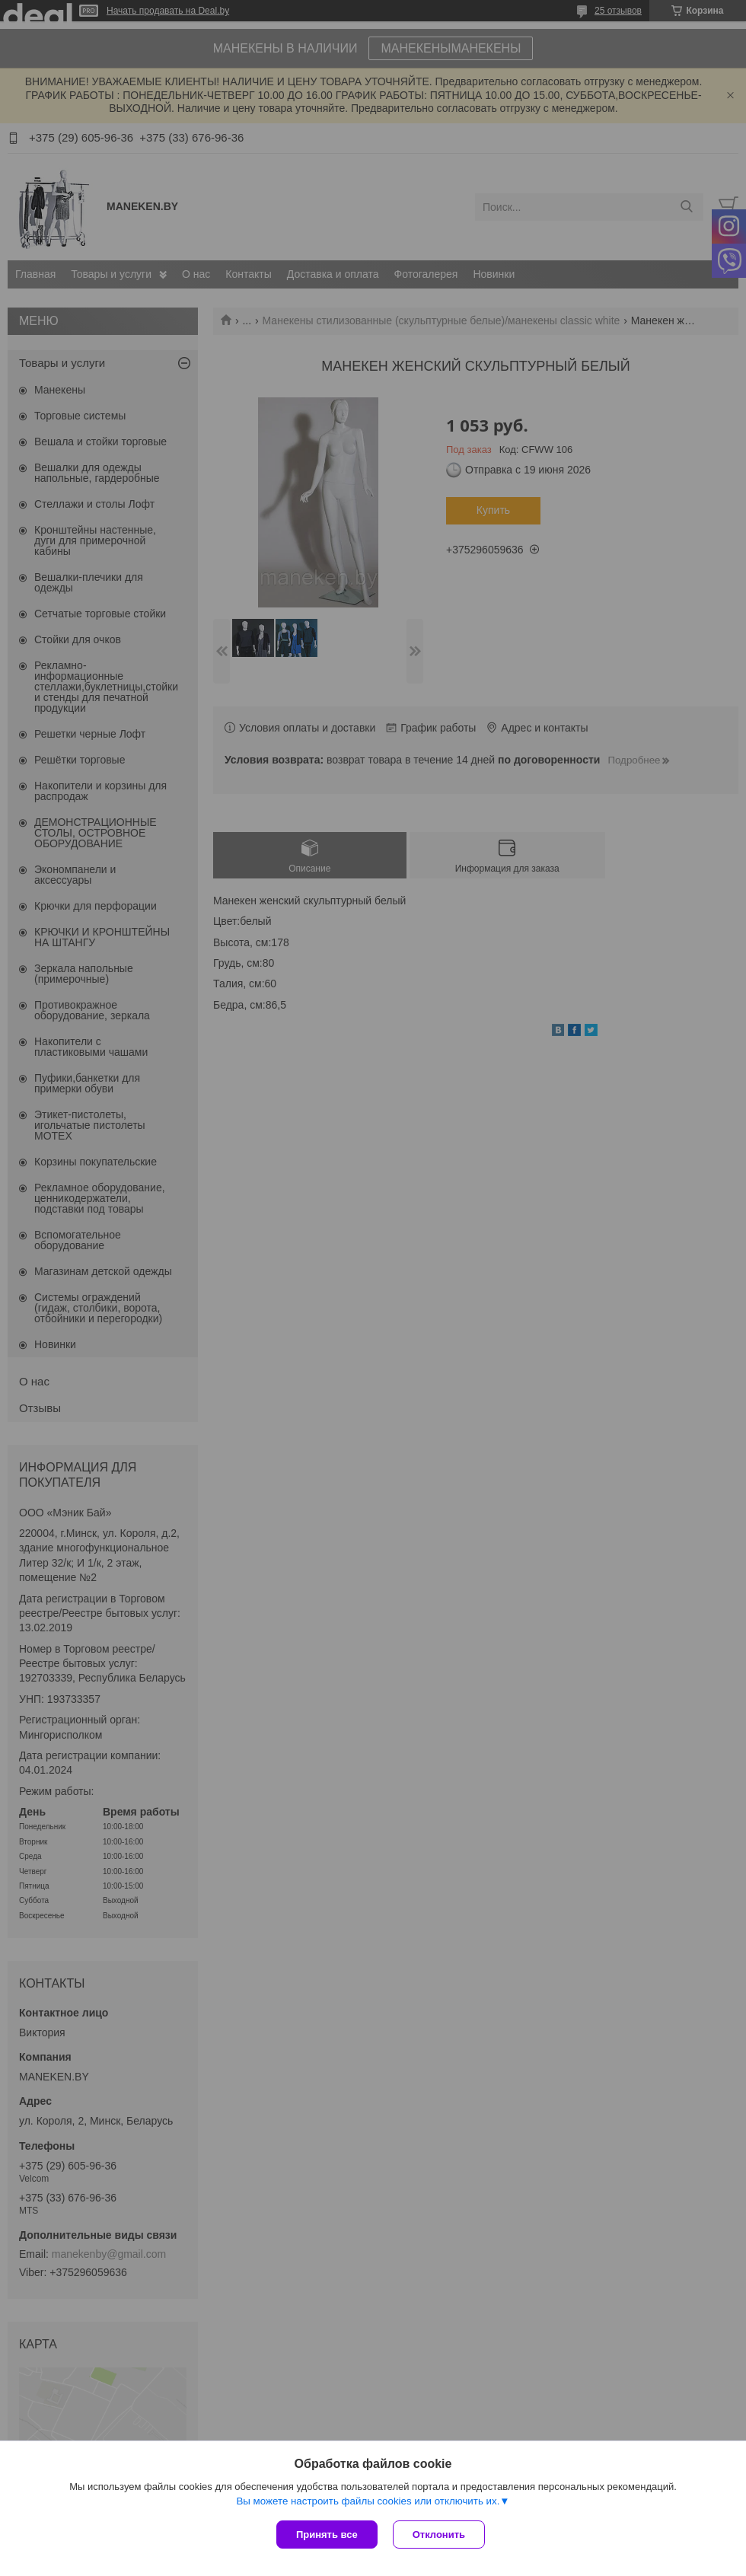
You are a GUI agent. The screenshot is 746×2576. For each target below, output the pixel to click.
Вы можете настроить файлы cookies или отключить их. (367, 2501)
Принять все (327, 2534)
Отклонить (439, 2534)
